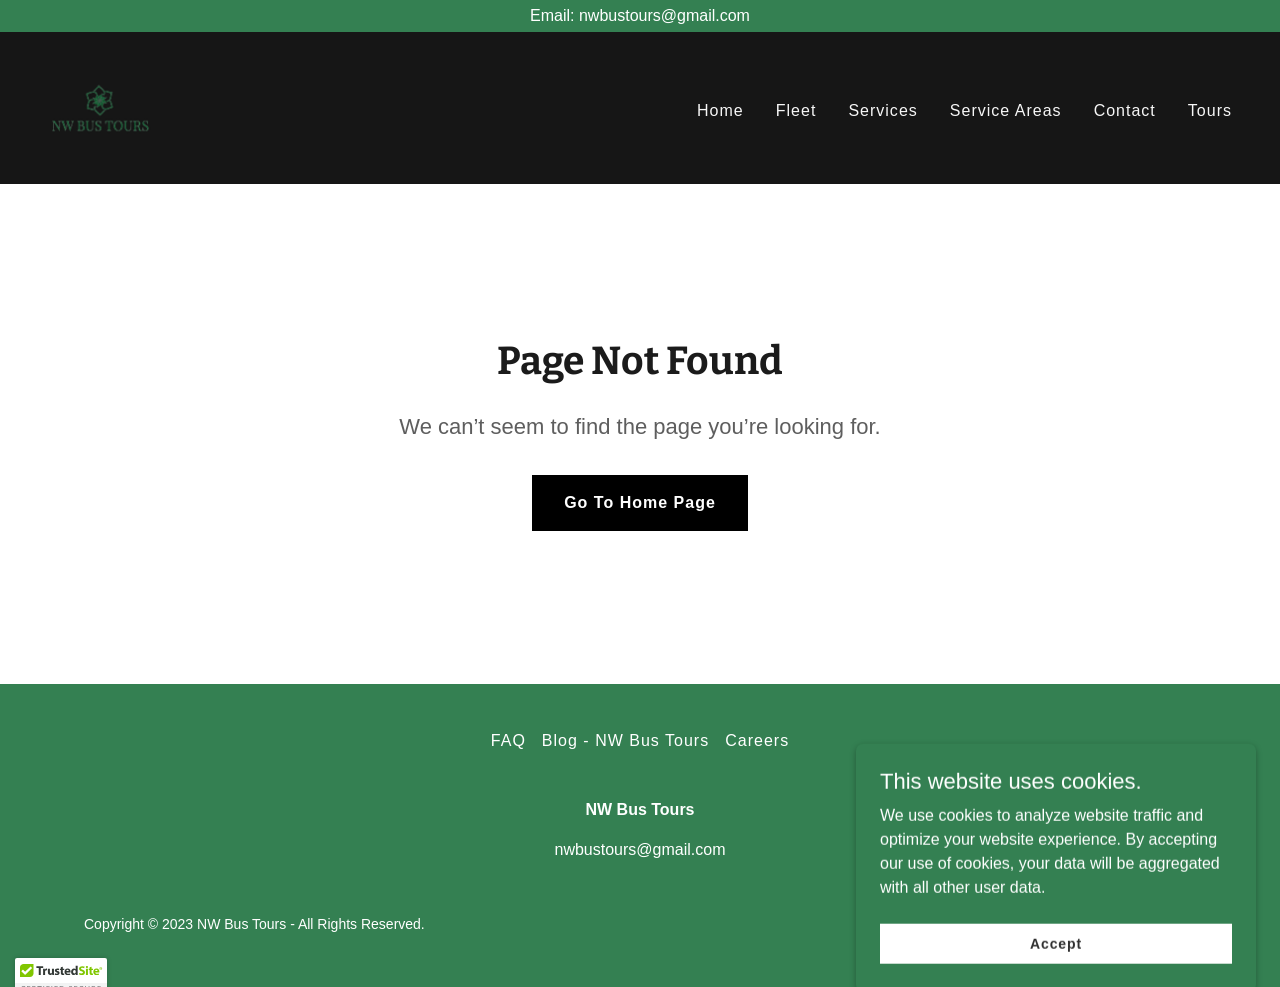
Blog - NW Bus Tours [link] (625, 740)
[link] (100, 106)
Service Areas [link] (1006, 110)
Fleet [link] (796, 110)
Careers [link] (757, 740)
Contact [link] (1125, 110)
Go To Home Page (640, 502)
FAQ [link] (508, 740)
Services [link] (882, 110)
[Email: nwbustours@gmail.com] (640, 16)
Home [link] (720, 110)
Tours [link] (1210, 110)
